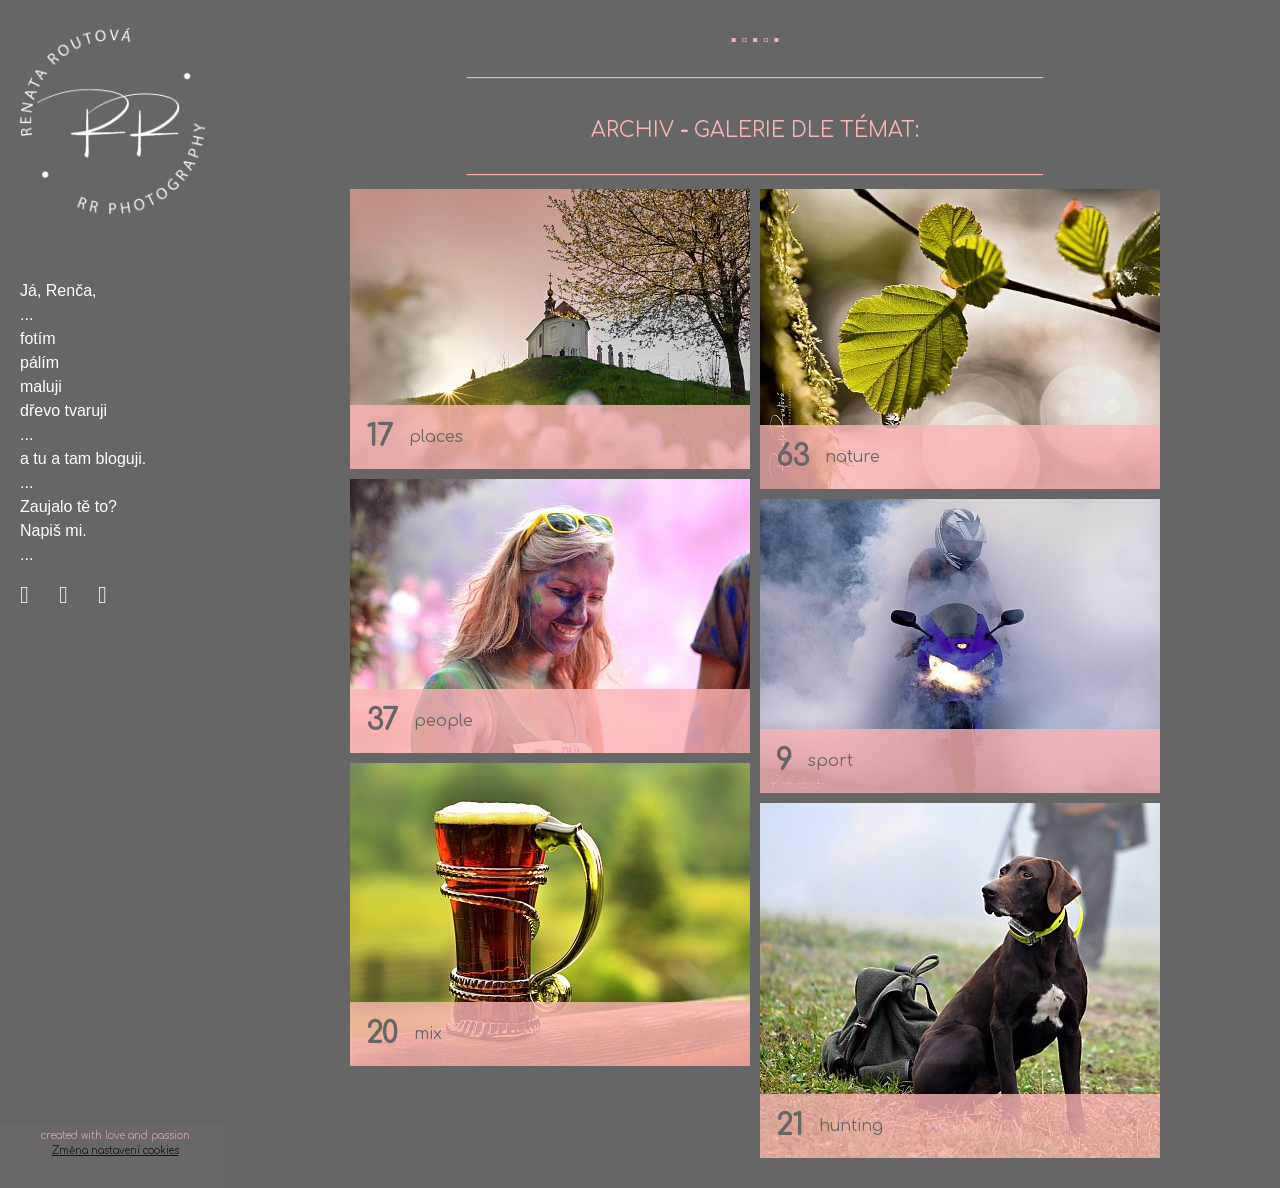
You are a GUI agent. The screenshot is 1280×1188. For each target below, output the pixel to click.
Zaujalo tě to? (68, 506)
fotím (38, 338)
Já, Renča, (58, 290)
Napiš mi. (53, 530)
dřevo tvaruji (63, 410)
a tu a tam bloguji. (83, 458)
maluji (41, 386)
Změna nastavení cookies (115, 1150)
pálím (39, 362)
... (26, 314)
